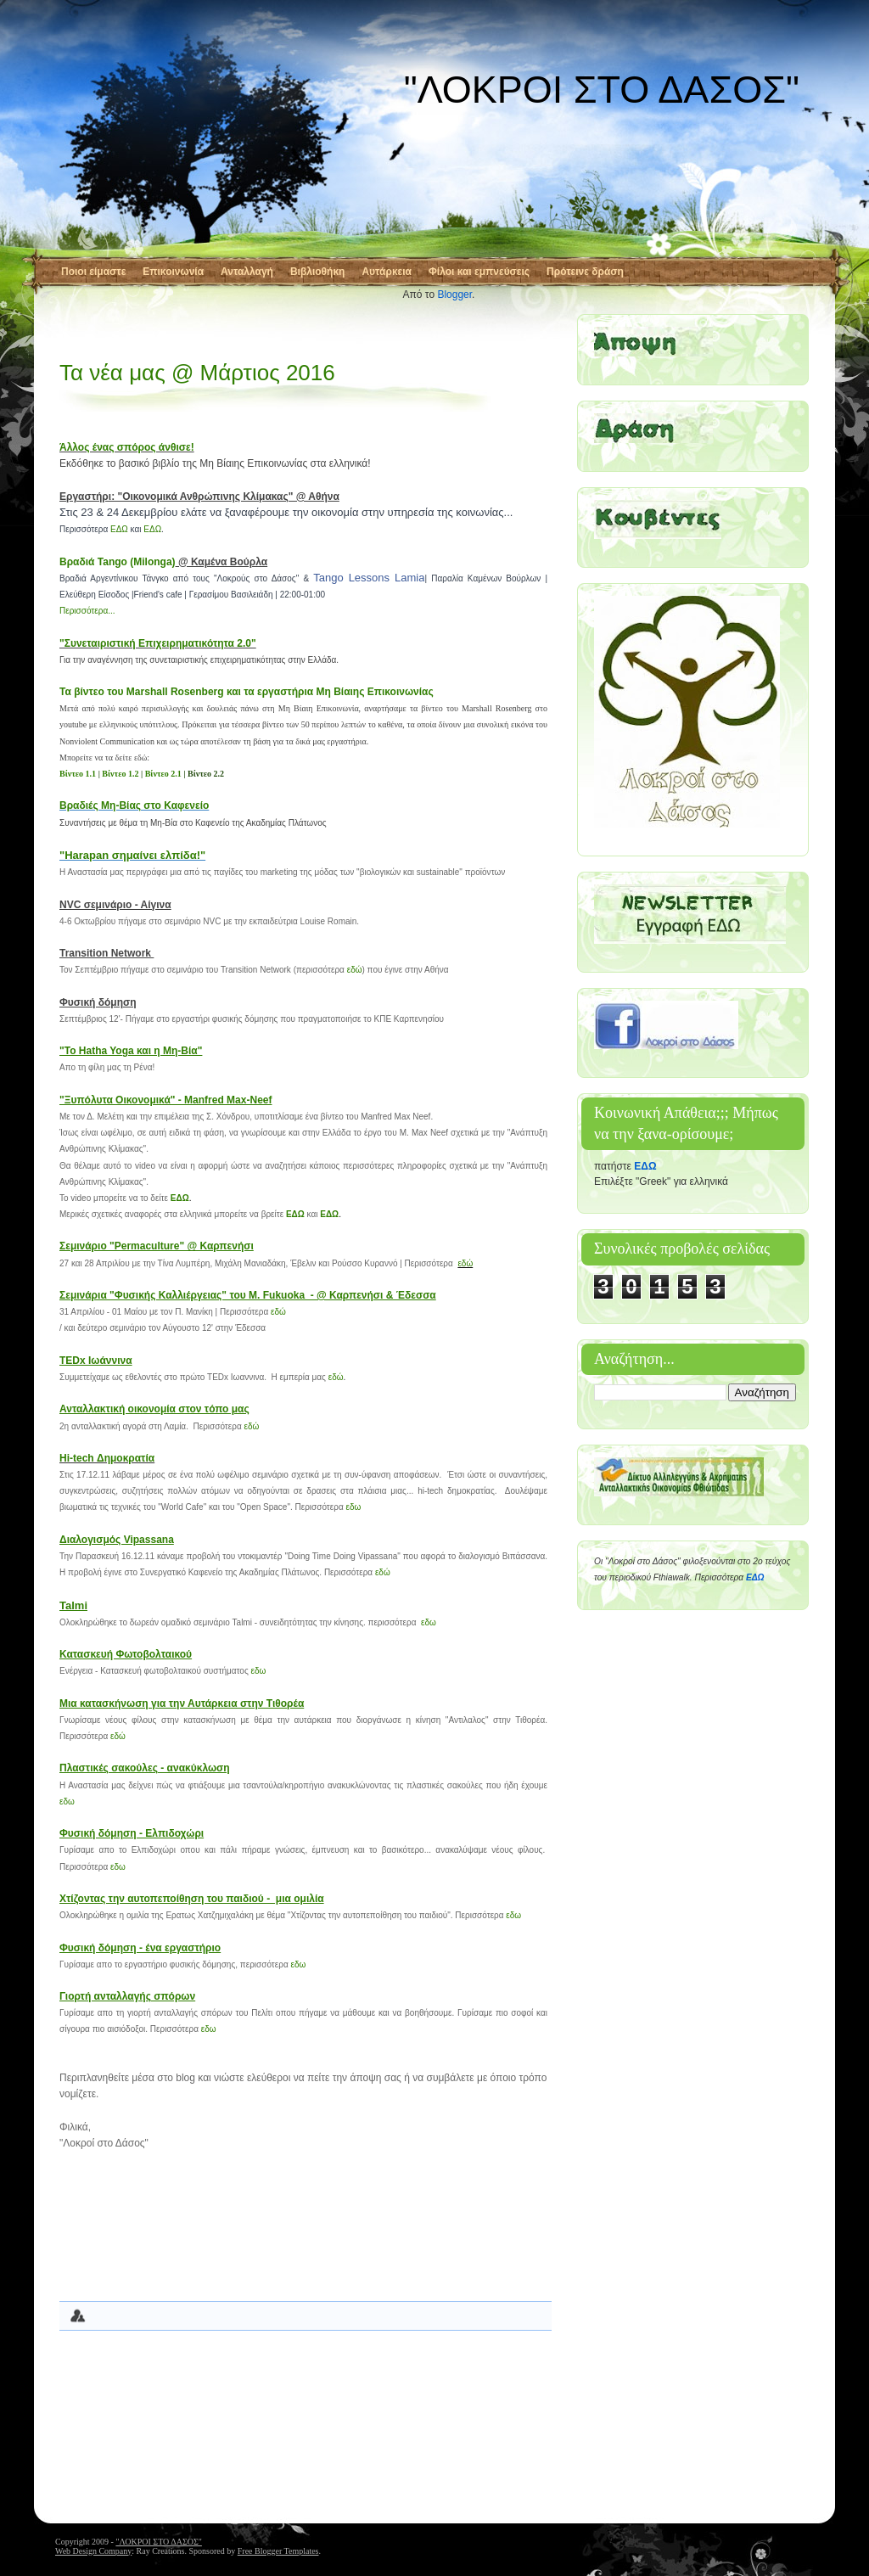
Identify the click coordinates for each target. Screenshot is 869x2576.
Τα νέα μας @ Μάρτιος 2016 (197, 372)
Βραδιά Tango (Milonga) (117, 562)
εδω (354, 1507)
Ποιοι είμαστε (93, 272)
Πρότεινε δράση (585, 272)
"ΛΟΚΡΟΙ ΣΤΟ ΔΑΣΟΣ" (601, 89)
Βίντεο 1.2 (120, 773)
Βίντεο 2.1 (163, 773)
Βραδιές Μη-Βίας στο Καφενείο (134, 805)
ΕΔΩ (119, 529)
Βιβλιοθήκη (317, 272)
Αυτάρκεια (387, 272)
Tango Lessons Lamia (368, 577)
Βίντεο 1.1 (77, 773)
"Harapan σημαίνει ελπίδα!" (132, 855)
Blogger (454, 294)
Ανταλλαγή (247, 272)
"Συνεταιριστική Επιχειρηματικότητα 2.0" (157, 643)
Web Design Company (93, 2551)
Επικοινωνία (173, 272)
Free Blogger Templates (278, 2551)
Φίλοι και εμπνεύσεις (479, 272)
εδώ (354, 969)
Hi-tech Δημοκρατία (106, 1458)
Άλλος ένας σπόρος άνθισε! (126, 447)
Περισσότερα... (87, 610)
